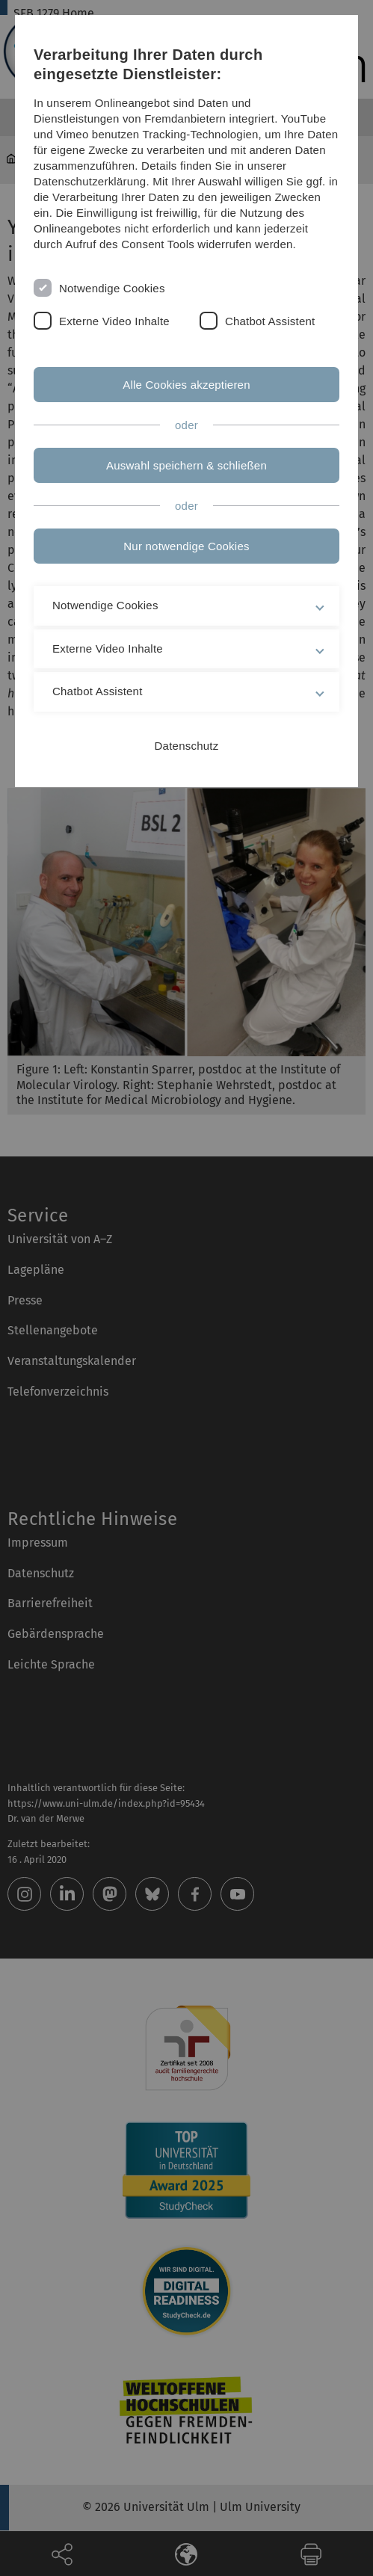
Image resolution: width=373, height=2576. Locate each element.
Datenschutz (187, 745)
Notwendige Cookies (112, 288)
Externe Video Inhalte (114, 321)
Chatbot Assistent (270, 321)
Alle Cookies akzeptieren (186, 384)
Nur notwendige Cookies (186, 546)
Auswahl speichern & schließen (186, 465)
